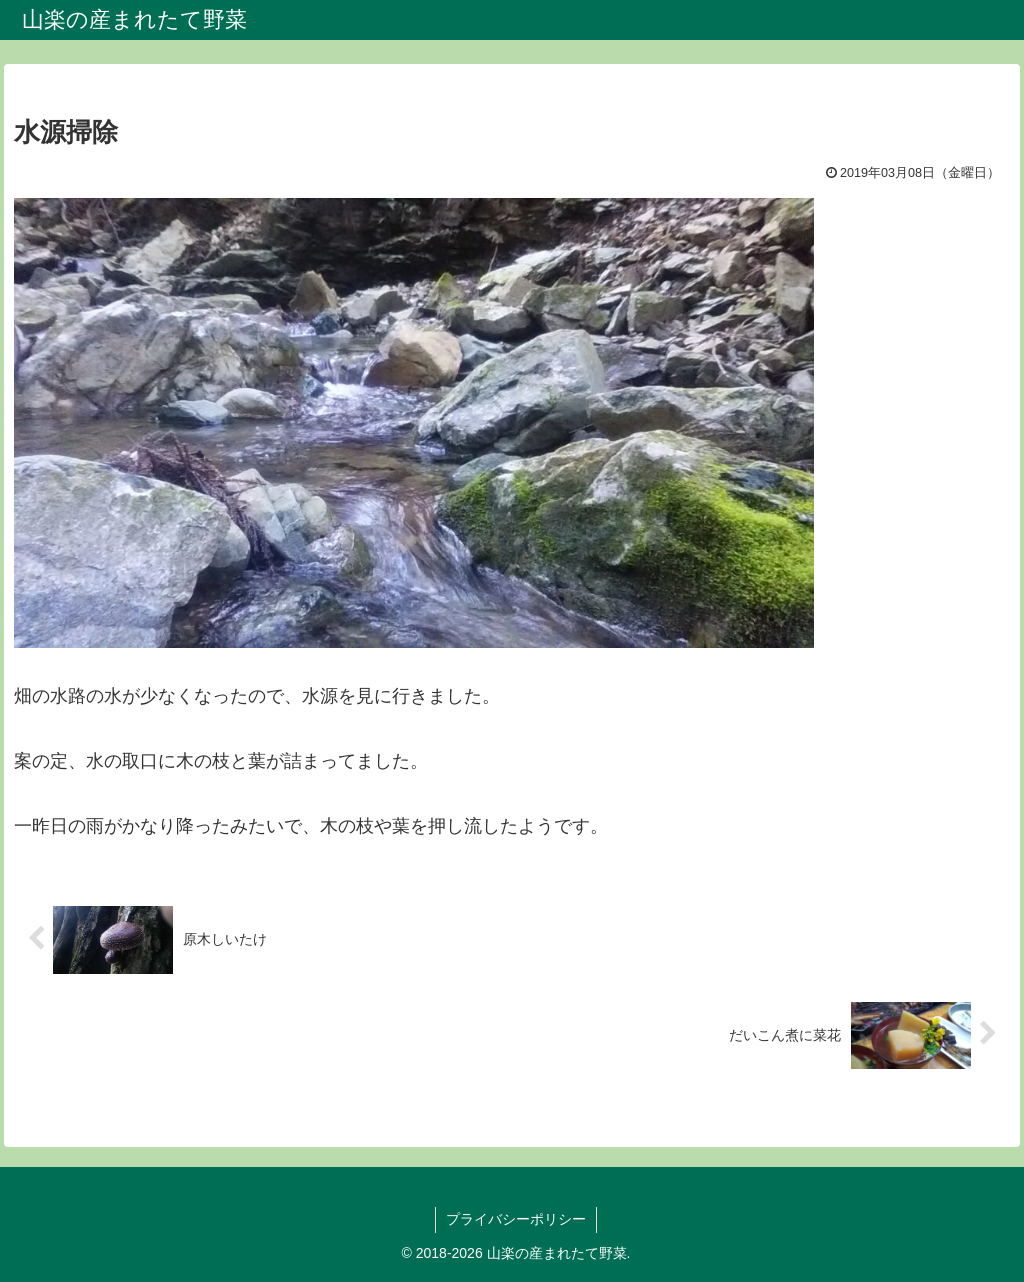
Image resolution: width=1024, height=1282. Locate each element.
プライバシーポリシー (516, 1219)
